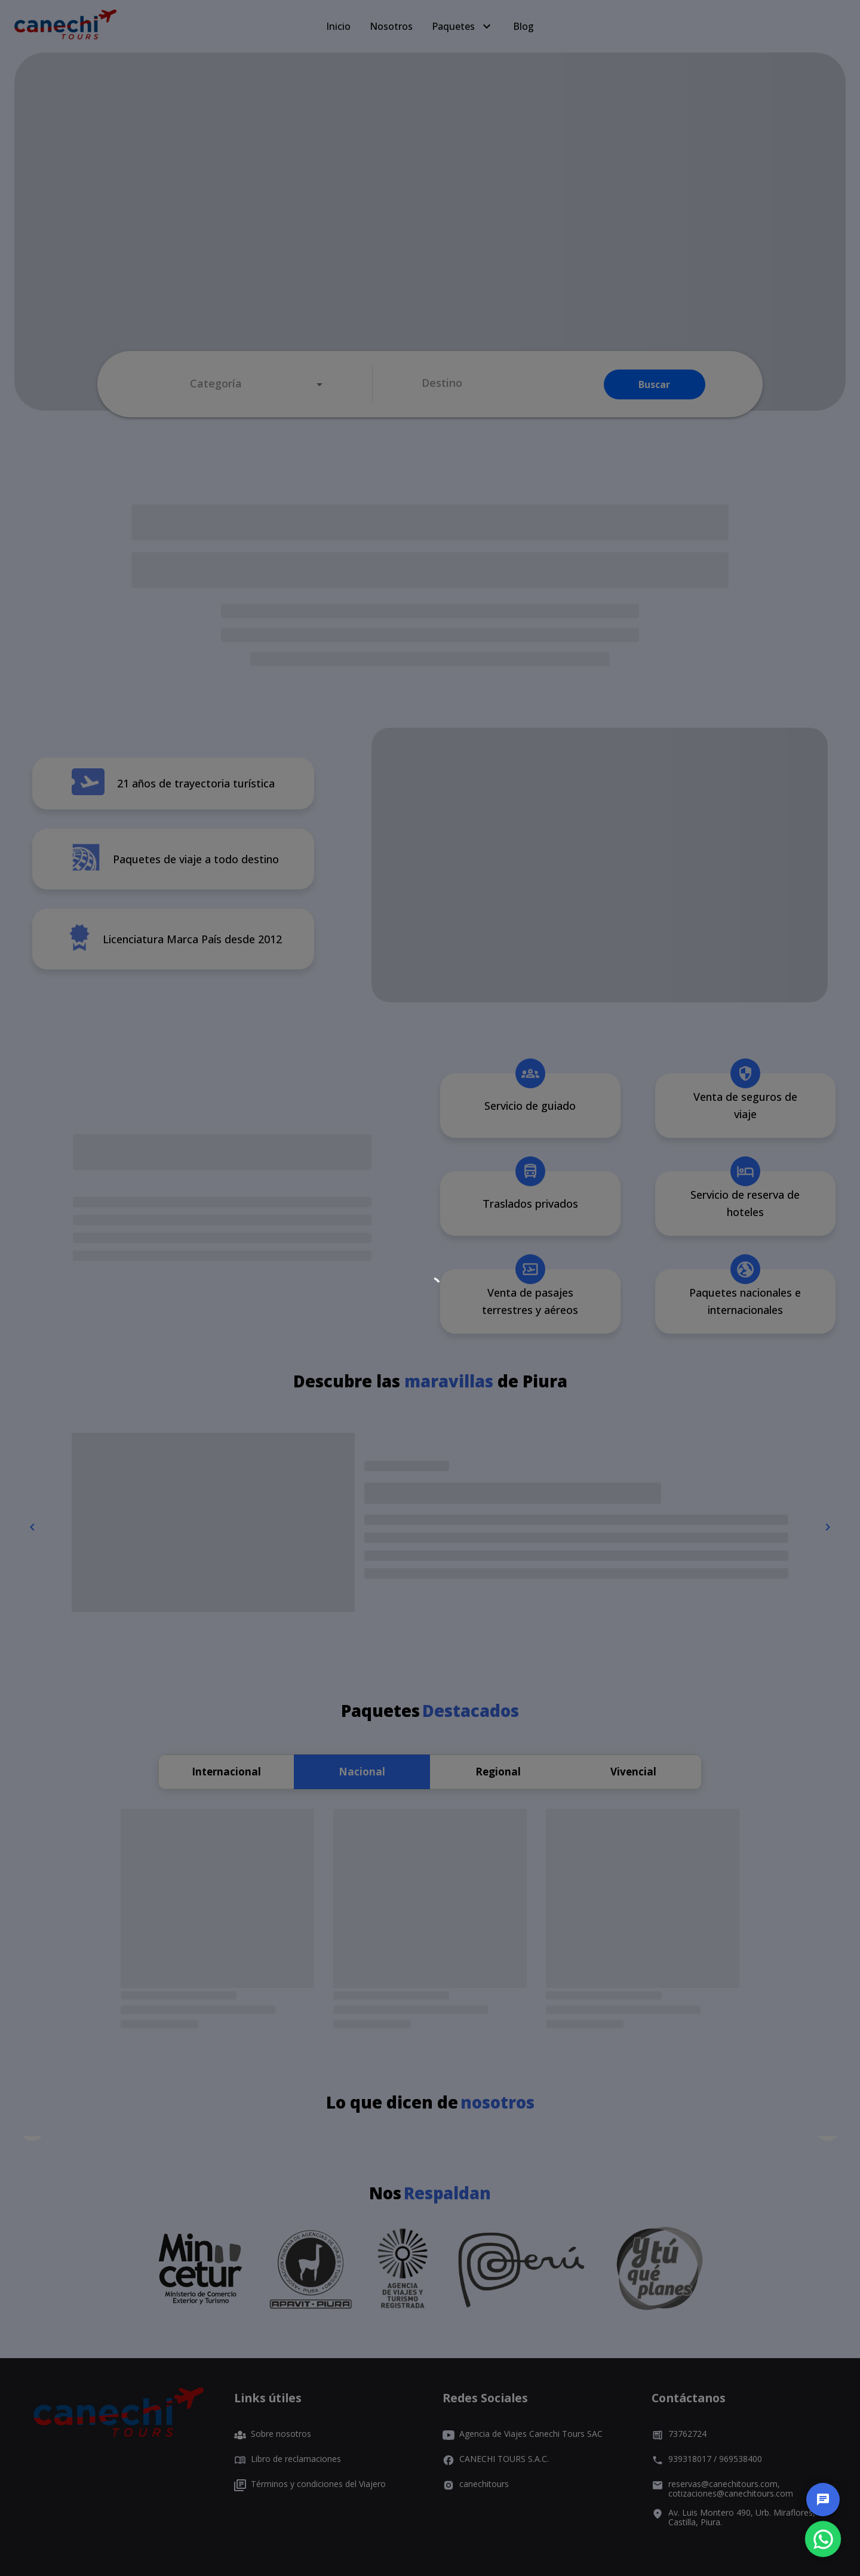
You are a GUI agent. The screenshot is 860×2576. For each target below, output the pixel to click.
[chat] (823, 2499)
